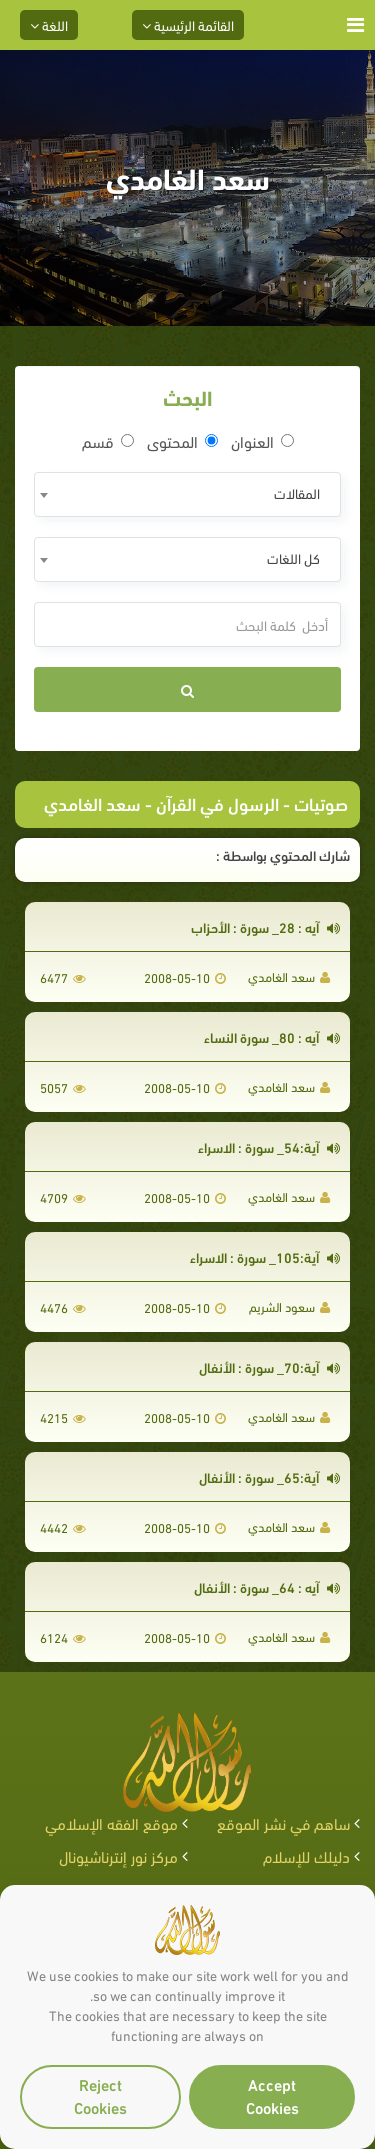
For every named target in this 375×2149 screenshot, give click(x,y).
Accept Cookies (272, 2095)
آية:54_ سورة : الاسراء (269, 1146)
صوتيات (321, 802)
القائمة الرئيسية (188, 24)
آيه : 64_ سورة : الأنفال (267, 1586)
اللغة (49, 24)
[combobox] (187, 494)
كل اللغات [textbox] (293, 557)
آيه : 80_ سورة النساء (272, 1036)
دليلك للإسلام (306, 1855)
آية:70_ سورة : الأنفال (269, 1366)
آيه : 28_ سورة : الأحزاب (265, 926)
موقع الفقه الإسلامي (111, 1822)
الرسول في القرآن (217, 802)
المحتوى (182, 441)
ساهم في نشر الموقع (283, 1822)
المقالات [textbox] (297, 492)
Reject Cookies (100, 2095)
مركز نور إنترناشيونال (118, 1855)
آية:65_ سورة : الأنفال (269, 1476)
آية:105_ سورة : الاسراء (265, 1256)
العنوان (262, 441)
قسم (108, 441)
